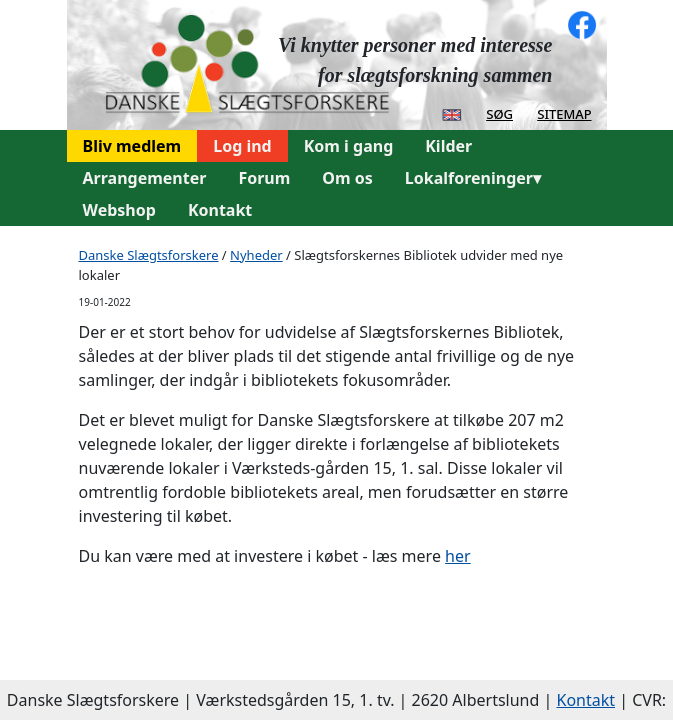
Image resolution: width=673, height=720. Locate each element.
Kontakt (220, 210)
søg (499, 113)
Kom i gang (349, 146)
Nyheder (256, 255)
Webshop (119, 210)
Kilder (448, 146)
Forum (264, 178)
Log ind (242, 146)
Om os (347, 178)
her (458, 556)
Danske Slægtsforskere (149, 255)
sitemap (564, 113)
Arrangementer (145, 178)
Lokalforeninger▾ (473, 178)
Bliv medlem (132, 146)
